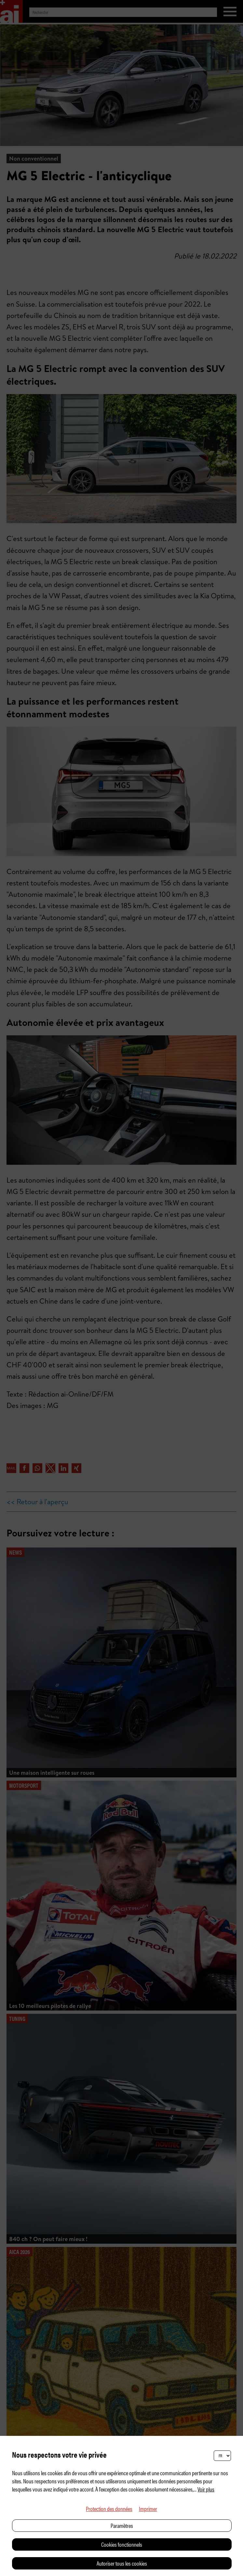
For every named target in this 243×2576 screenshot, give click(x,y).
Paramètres (122, 2525)
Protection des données (109, 2508)
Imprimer (148, 2508)
